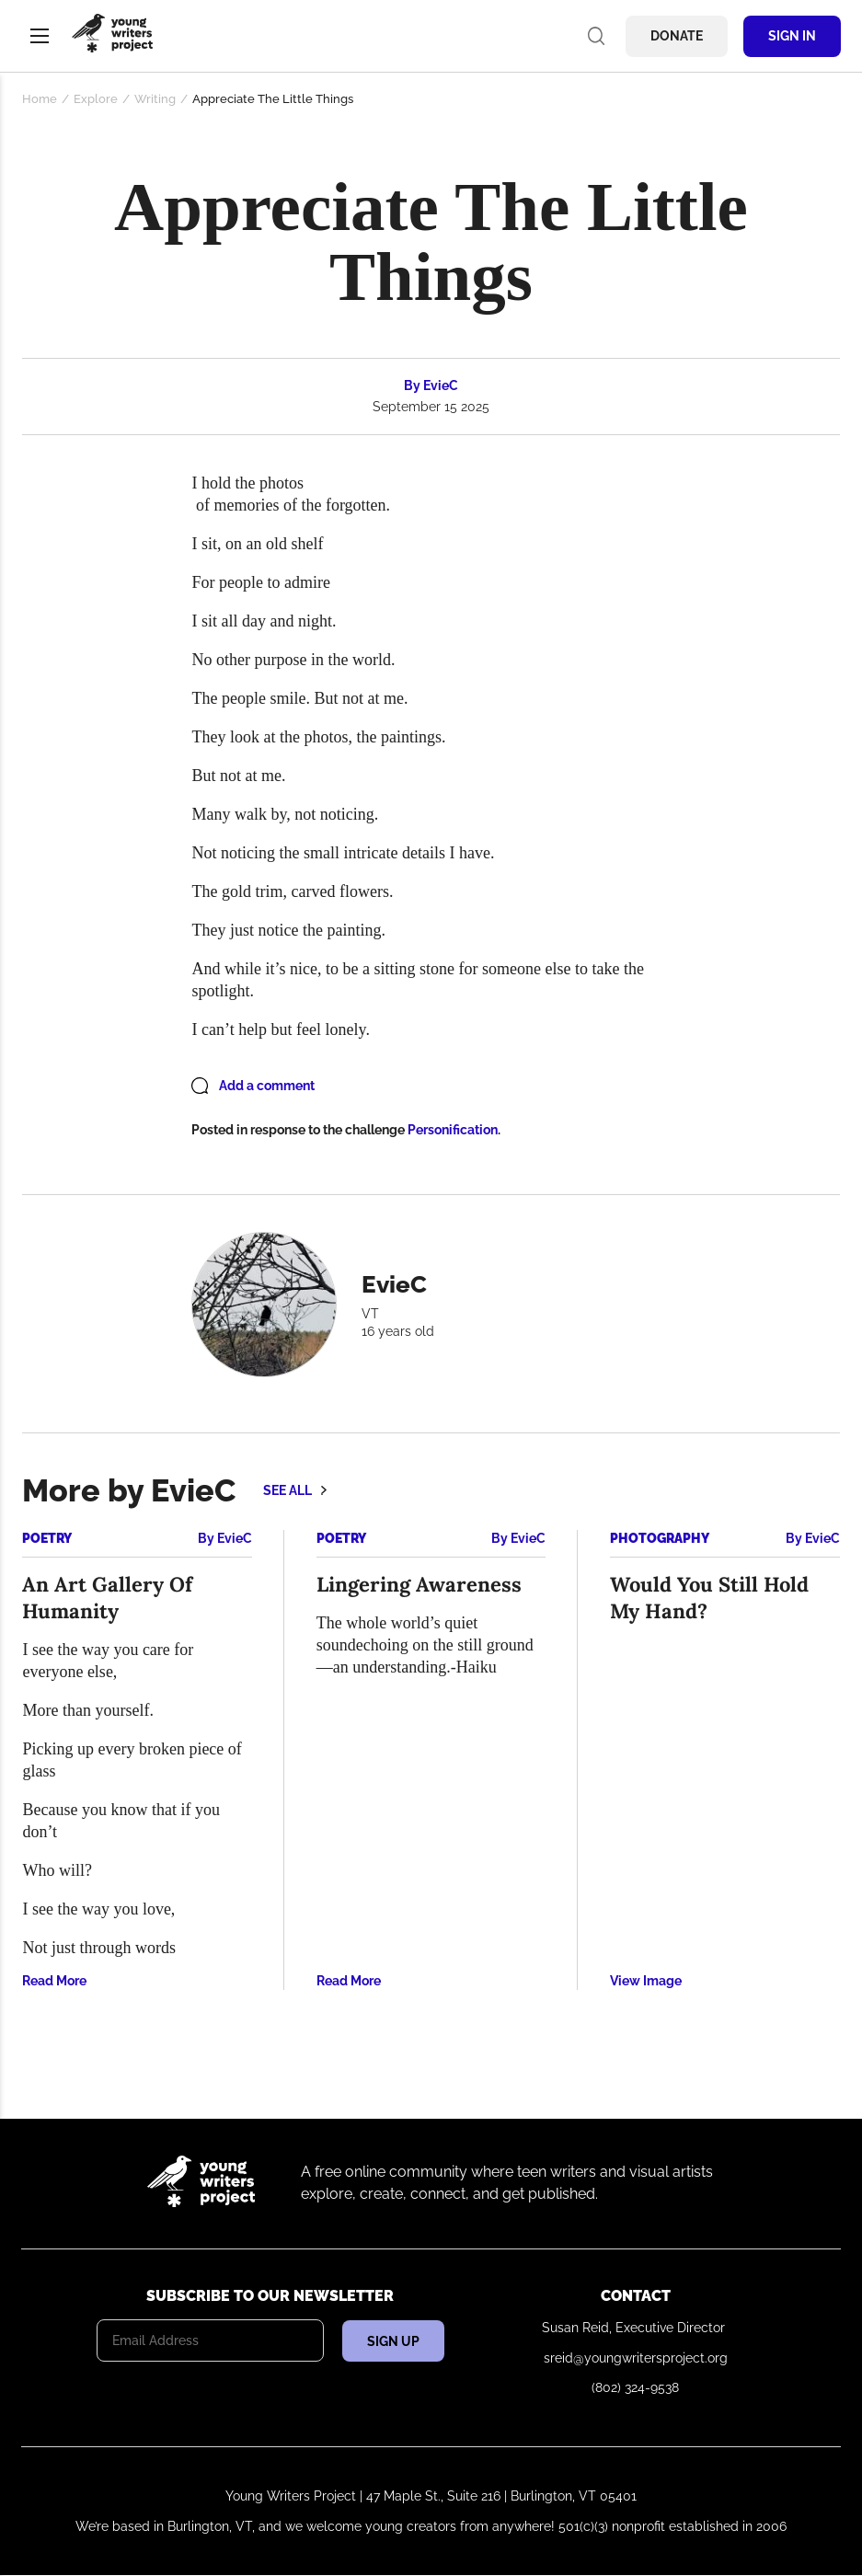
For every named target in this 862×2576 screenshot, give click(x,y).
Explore (96, 99)
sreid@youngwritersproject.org (636, 2358)
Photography (659, 1538)
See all (287, 1490)
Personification (453, 1129)
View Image (646, 1980)
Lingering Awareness (419, 1584)
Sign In (792, 36)
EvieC (440, 385)
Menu (39, 35)
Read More (54, 1980)
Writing (155, 99)
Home (39, 99)
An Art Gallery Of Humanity (107, 1597)
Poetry (47, 1538)
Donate (676, 36)
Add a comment (267, 1085)
